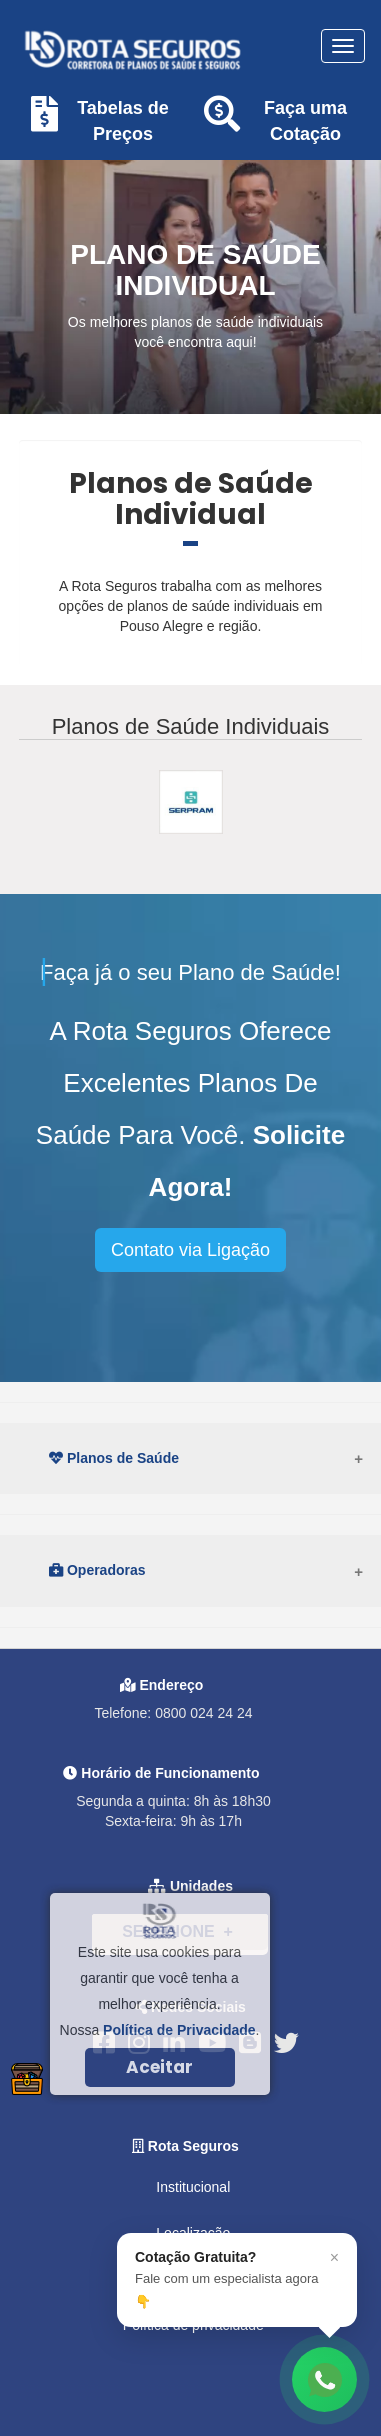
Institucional (193, 2187)
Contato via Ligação (190, 1250)
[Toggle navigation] (343, 46)
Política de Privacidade (179, 2030)
